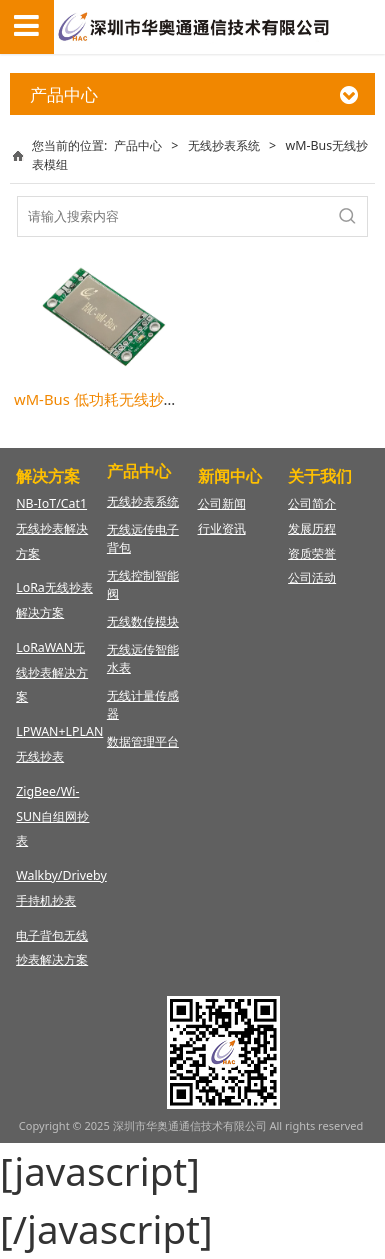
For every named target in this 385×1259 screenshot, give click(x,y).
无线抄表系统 (224, 145)
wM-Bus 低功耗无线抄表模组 (111, 399)
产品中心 (138, 145)
